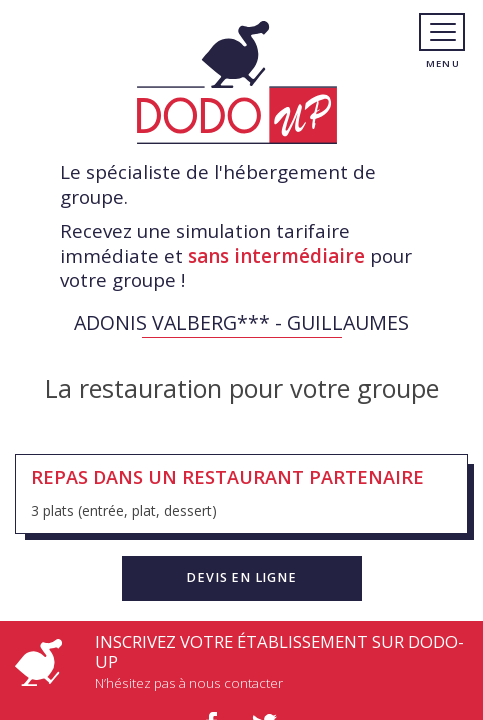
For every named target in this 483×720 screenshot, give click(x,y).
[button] (242, 578)
